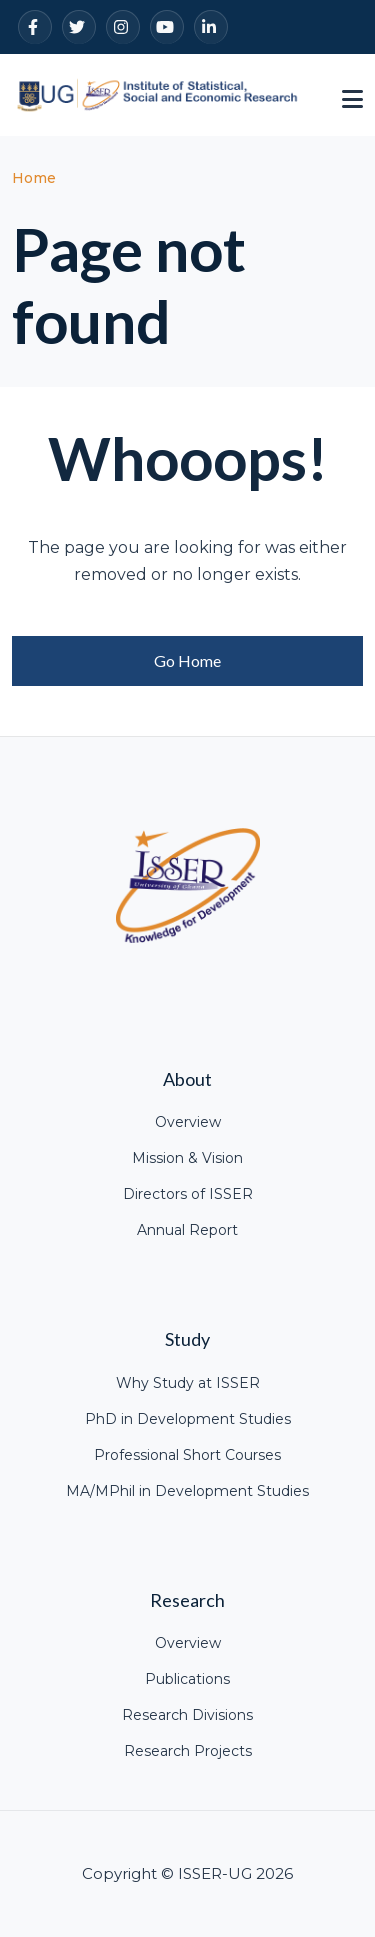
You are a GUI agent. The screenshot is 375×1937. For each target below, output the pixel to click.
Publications (187, 1679)
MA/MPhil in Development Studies (187, 1491)
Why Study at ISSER (188, 1383)
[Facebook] (35, 27)
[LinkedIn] (211, 27)
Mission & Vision (187, 1158)
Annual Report (187, 1230)
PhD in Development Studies (188, 1419)
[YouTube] (167, 27)
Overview (188, 1122)
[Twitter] (79, 27)
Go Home (187, 660)
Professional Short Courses (187, 1455)
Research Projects (188, 1751)
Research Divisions (187, 1715)
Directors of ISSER (188, 1194)
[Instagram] (123, 27)
